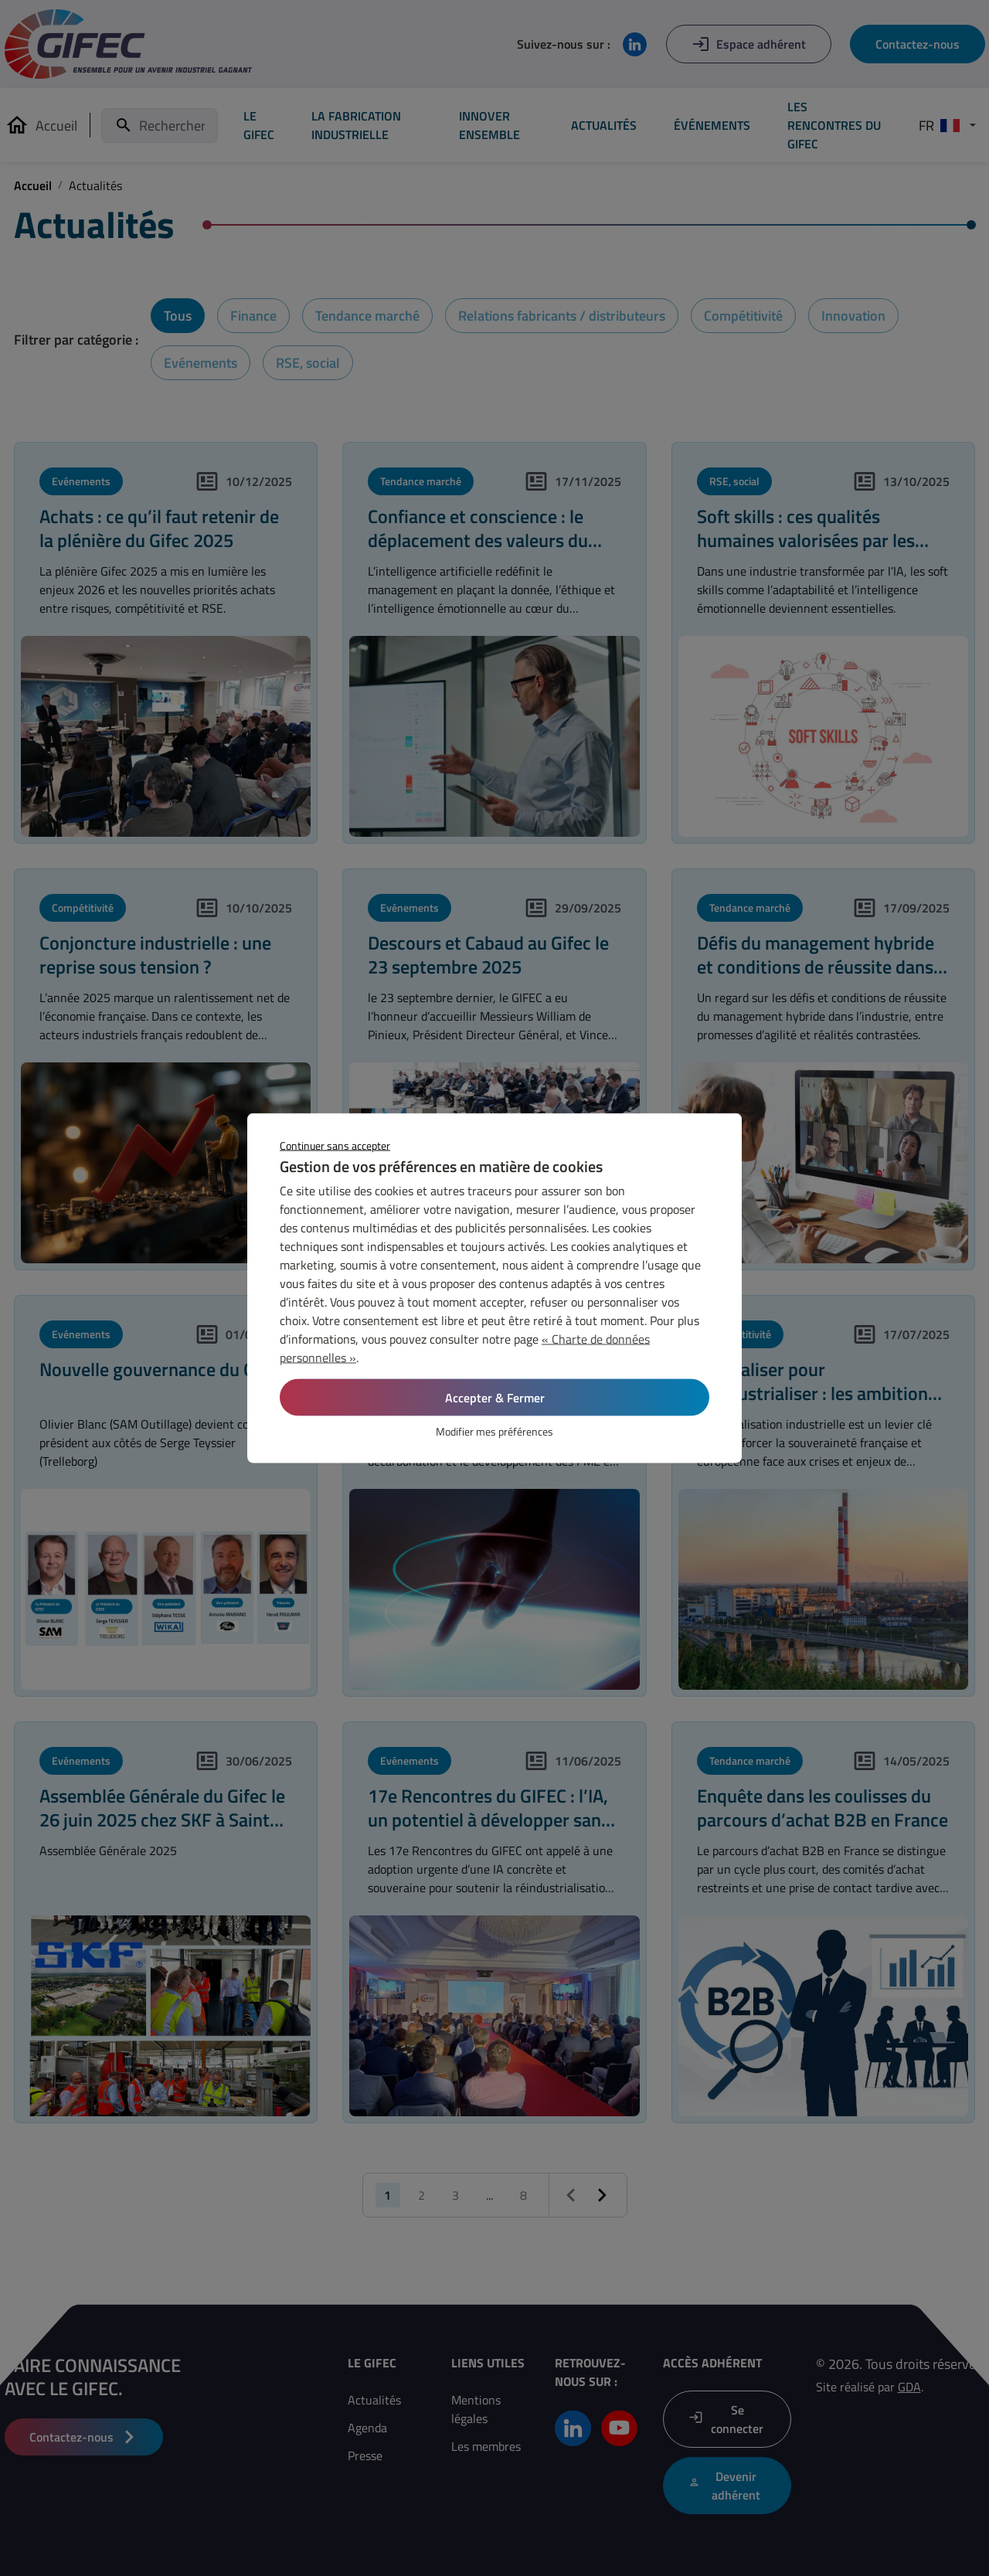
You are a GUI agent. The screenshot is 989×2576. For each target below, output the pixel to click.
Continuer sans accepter (335, 1145)
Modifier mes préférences (494, 1431)
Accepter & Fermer (495, 1397)
